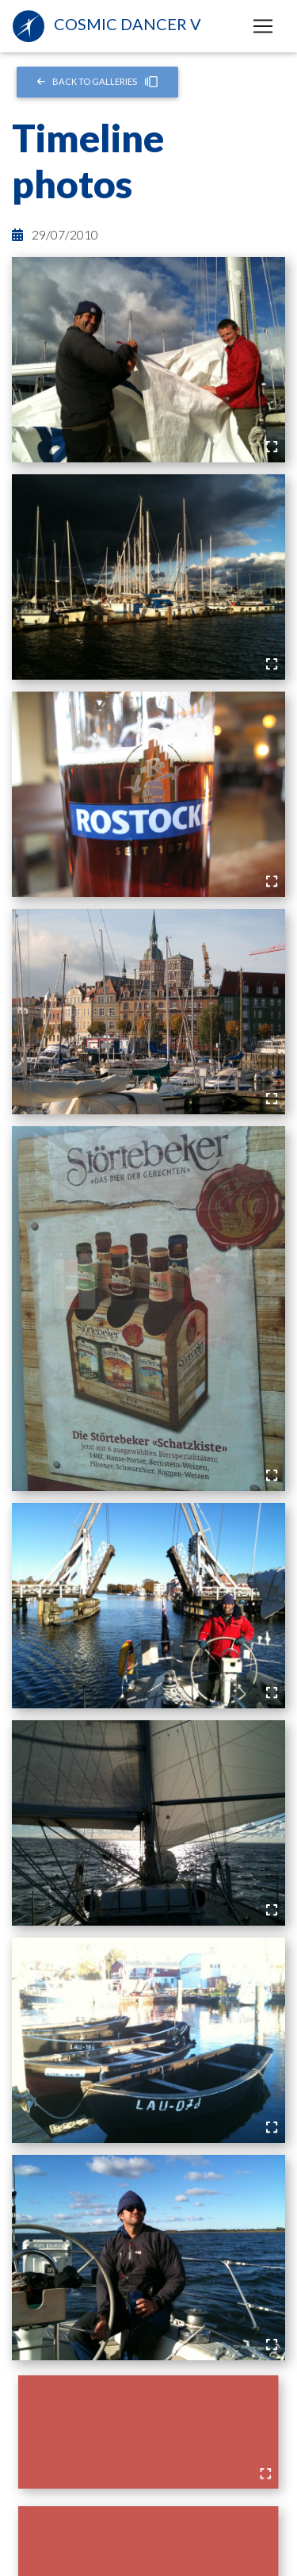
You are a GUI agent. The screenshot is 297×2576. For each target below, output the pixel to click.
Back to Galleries (97, 81)
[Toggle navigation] (263, 26)
